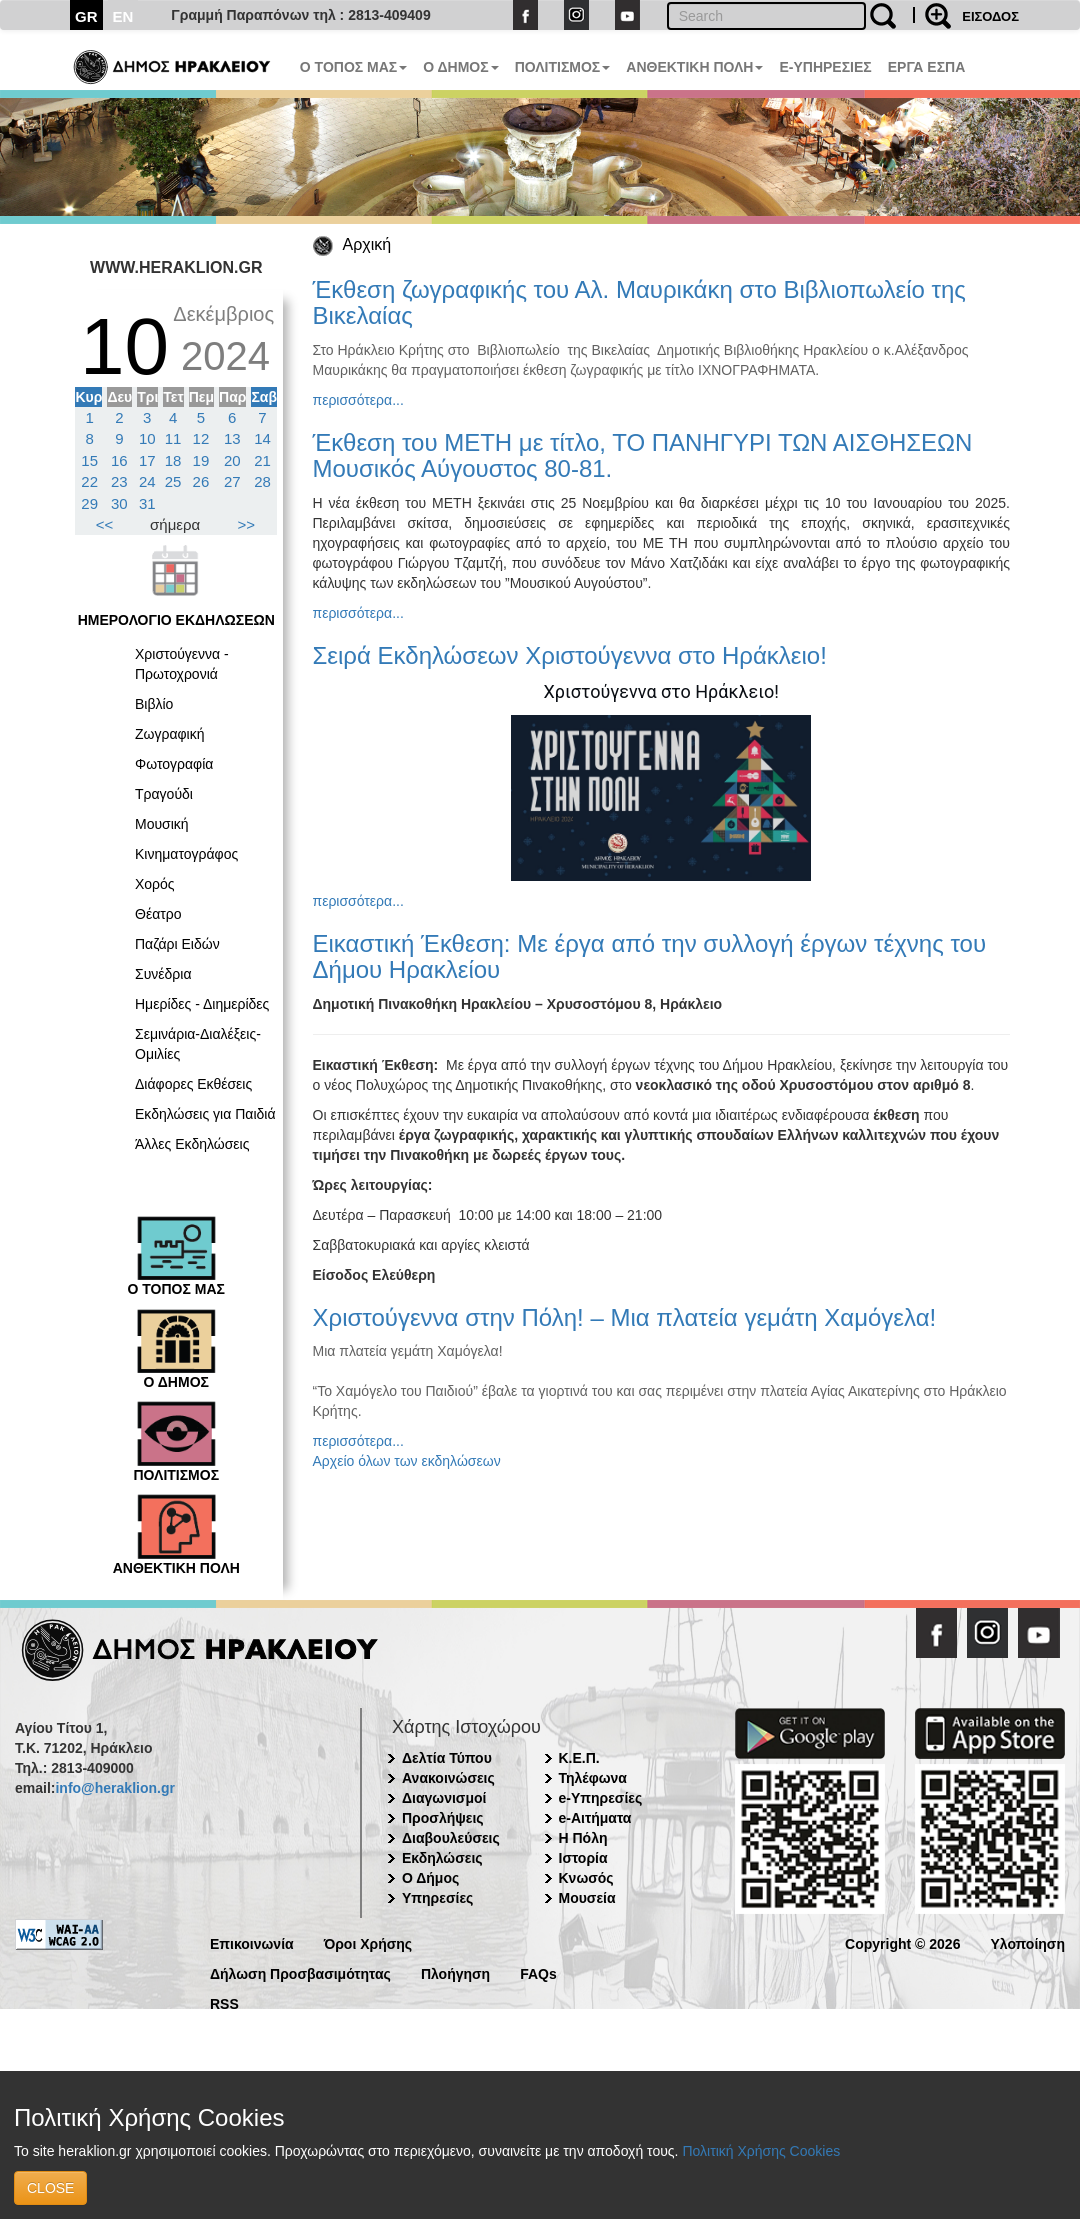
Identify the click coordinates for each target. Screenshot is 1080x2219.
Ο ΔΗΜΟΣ (460, 67)
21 (262, 460)
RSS (224, 2002)
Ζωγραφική (170, 734)
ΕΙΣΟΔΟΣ (990, 16)
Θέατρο (158, 914)
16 (119, 460)
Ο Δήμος (430, 1878)
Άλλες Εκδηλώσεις (192, 1144)
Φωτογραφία (174, 764)
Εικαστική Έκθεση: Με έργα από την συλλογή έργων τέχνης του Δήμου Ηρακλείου (650, 956)
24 (147, 481)
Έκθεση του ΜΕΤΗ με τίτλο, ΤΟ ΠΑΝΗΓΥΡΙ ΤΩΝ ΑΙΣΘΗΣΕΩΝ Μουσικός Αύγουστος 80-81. (643, 455)
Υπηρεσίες (437, 1898)
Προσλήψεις (443, 1818)
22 (89, 481)
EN (123, 16)
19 (201, 460)
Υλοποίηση (1027, 1942)
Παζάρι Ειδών (177, 944)
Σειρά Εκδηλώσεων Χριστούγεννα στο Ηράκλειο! (570, 655)
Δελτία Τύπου (447, 1758)
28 (262, 481)
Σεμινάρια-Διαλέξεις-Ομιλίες (198, 1044)
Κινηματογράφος (186, 854)
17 (147, 460)
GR (86, 16)
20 (232, 460)
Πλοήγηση (455, 1972)
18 (173, 460)
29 (89, 503)
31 (147, 503)
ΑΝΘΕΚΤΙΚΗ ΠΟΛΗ (694, 67)
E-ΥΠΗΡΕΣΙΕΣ (825, 67)
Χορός (155, 884)
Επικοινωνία (252, 1942)
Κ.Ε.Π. (579, 1758)
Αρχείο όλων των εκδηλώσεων (407, 1461)
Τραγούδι (164, 794)
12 (201, 438)
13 (232, 438)
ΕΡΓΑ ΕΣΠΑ (927, 67)
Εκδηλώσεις (442, 1858)
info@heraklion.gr (114, 1788)
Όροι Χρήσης (368, 1942)
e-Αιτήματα (595, 1818)
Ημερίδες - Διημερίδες (202, 1004)
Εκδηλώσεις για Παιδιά (205, 1114)
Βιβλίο (154, 704)
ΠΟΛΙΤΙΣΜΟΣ (563, 67)
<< (105, 524)
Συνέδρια (163, 974)
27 (232, 481)
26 (201, 481)
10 (147, 438)
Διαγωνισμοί (444, 1798)
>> (247, 524)
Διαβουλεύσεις (451, 1838)
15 (89, 460)
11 (173, 438)
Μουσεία (587, 1898)
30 (119, 503)
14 (262, 438)
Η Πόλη (583, 1838)
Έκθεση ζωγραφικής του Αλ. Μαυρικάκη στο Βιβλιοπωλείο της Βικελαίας (639, 302)
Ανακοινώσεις (448, 1778)
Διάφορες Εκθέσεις (193, 1084)
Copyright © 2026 (902, 1942)
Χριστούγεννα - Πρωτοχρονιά (182, 664)
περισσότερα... (358, 400)
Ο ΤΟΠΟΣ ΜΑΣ (353, 67)
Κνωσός (586, 1878)
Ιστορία (583, 1858)
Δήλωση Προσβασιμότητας (300, 1972)
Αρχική (367, 244)
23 (119, 481)
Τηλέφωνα (593, 1778)
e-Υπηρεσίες (601, 1798)
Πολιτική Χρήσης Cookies (761, 2151)
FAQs (538, 1972)
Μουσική (162, 824)
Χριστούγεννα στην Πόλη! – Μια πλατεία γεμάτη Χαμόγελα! (625, 1317)
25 (173, 481)
